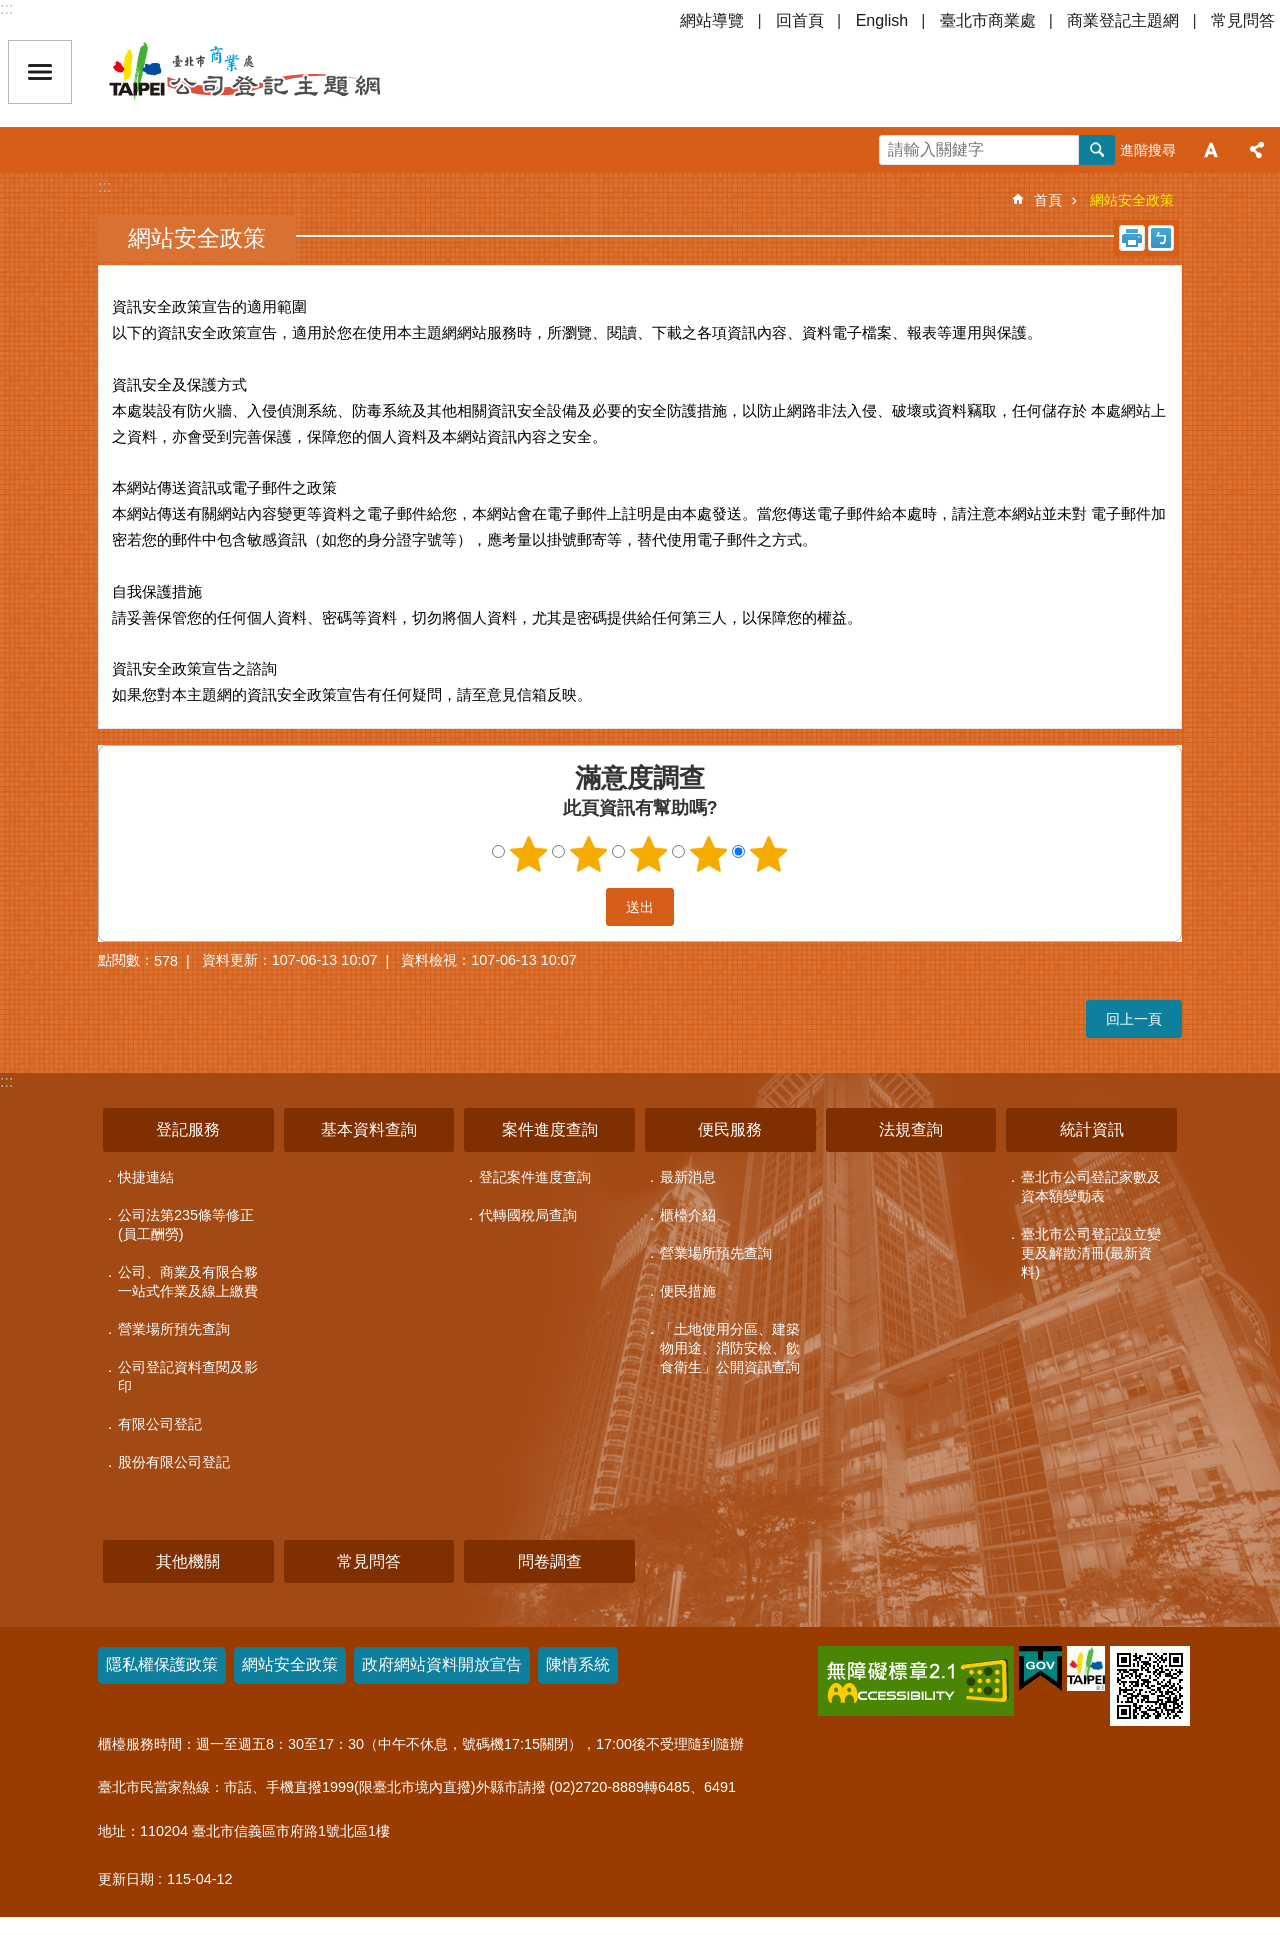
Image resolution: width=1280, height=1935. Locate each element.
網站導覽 (712, 20)
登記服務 (188, 1129)
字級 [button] (1211, 150)
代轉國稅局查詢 (528, 1215)
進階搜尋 (1148, 150)
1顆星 (529, 854)
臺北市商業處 (988, 20)
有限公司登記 (160, 1424)
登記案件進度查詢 (535, 1177)
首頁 (1048, 200)
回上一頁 (1134, 1019)
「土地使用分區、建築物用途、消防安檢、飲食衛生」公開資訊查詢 (730, 1348)
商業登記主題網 (1123, 20)
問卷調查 (550, 1561)
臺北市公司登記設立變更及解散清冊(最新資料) (1091, 1253)
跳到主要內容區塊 (10, 10)
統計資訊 (1092, 1129)
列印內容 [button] (1132, 238)
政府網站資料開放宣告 (442, 1664)
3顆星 (649, 854)
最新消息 (688, 1177)
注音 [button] (1161, 238)
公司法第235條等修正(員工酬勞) (186, 1224)
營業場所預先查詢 (174, 1329)
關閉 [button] (40, 72)
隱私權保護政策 (162, 1664)
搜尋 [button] (1097, 150)
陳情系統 (578, 1664)
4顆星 (709, 854)
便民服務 (730, 1129)
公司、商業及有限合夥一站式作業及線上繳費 (188, 1281)
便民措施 (688, 1291)
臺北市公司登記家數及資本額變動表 (1091, 1186)
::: (6, 8)
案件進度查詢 (550, 1129)
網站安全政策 (1132, 200)
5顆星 (769, 854)
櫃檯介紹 (688, 1215)
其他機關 (188, 1561)
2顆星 (589, 854)
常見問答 (1243, 20)
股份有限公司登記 (174, 1462)
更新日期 (126, 1879)
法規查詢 (911, 1129)
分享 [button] (1257, 150)
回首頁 (800, 20)
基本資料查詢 (369, 1129)
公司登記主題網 (280, 72)
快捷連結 (146, 1177)
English (882, 20)
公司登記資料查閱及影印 (188, 1376)
